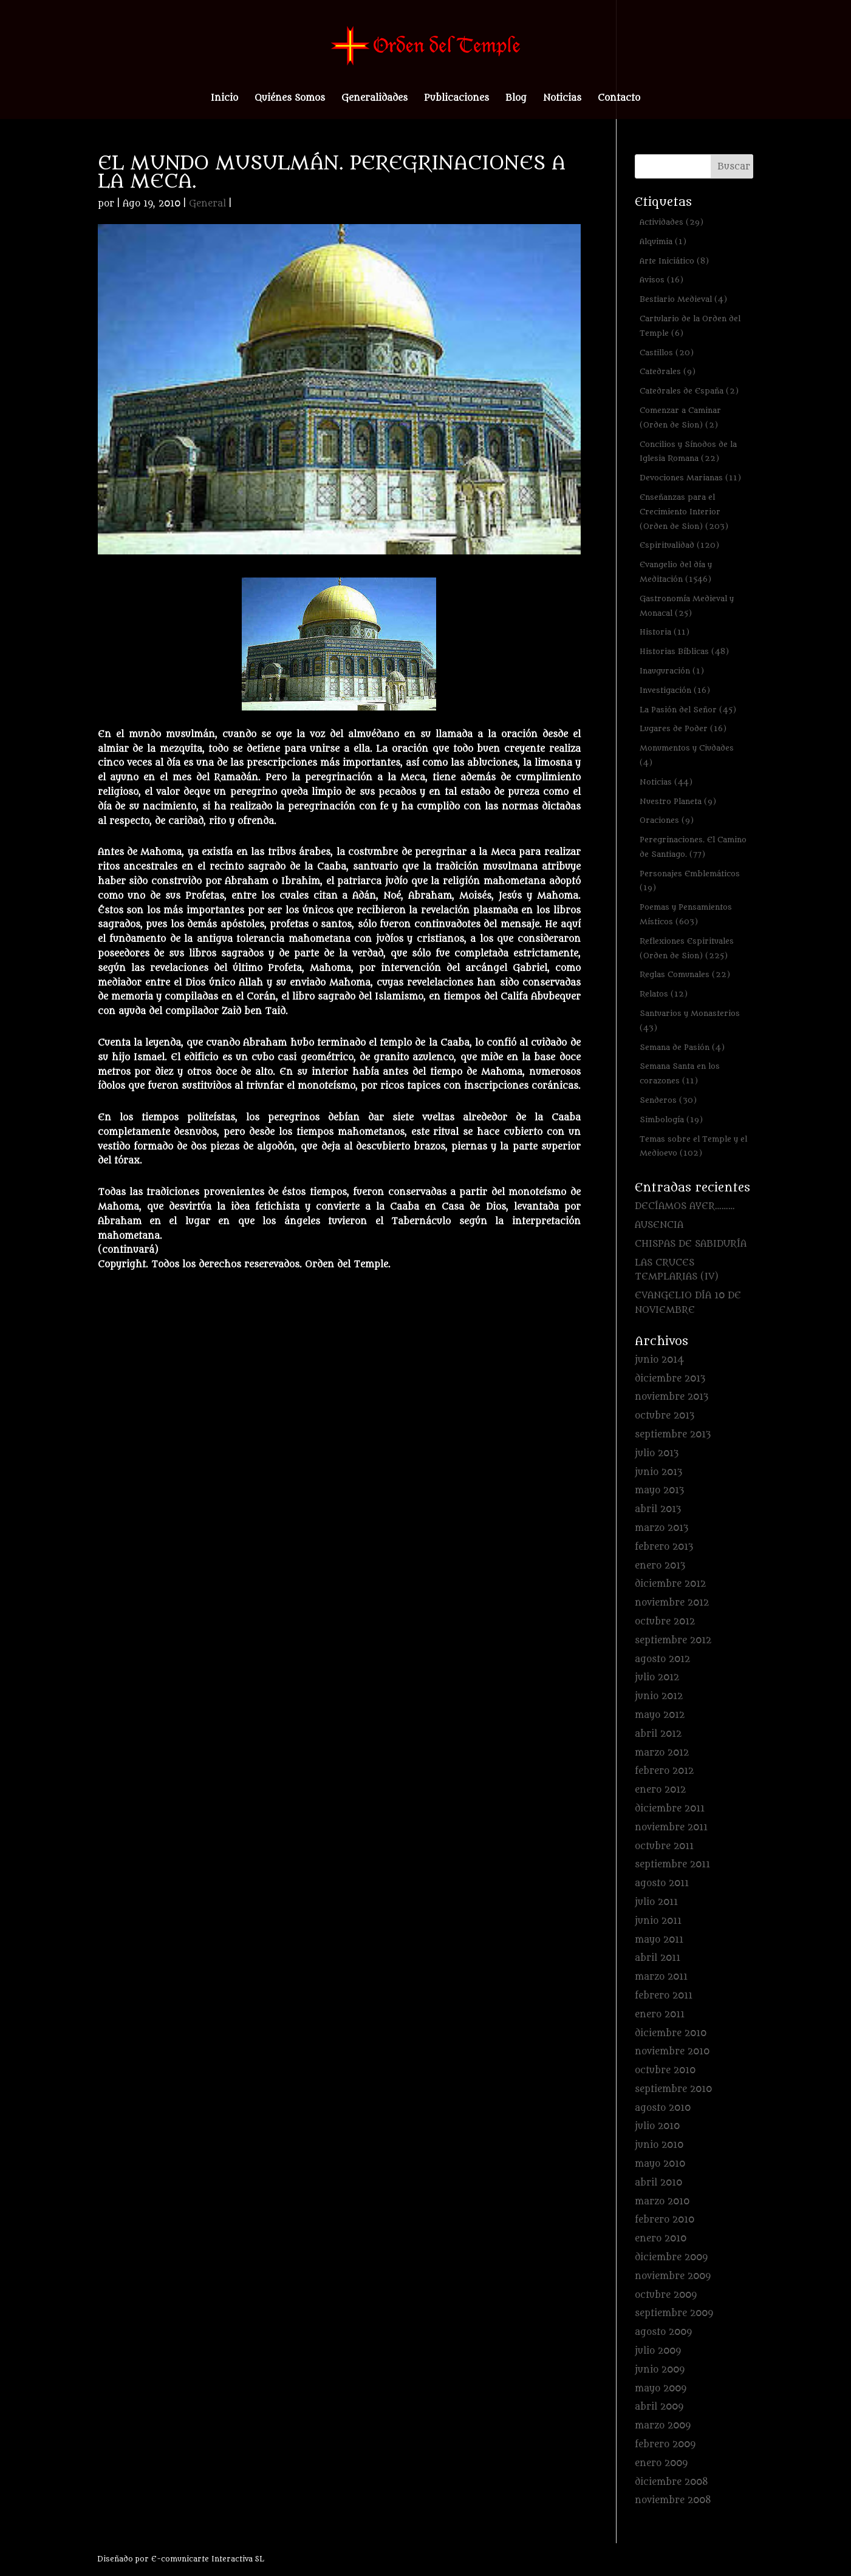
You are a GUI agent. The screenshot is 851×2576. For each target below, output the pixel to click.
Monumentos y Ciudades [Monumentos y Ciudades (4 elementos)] (687, 755)
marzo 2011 (661, 1977)
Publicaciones (456, 98)
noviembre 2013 (671, 1397)
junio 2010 (659, 2145)
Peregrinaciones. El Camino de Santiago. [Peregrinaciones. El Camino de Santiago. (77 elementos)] (693, 847)
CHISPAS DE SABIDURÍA (691, 1244)
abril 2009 (659, 2407)
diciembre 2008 (671, 2482)
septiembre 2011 (672, 1864)
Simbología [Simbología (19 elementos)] (671, 1119)
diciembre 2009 (671, 2257)
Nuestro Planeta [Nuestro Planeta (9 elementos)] (678, 801)
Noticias (562, 98)
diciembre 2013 (670, 1379)
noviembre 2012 (672, 1603)
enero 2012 (660, 1790)
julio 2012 (657, 1677)
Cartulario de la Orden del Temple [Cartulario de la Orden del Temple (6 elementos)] (690, 326)
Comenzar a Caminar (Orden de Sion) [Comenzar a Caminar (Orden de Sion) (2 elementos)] (680, 417)
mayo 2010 (660, 2164)
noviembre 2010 (672, 2051)
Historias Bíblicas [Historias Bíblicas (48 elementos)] (684, 651)
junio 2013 (658, 1472)
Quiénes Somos (290, 98)
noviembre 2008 (673, 2500)
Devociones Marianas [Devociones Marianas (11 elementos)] (690, 477)
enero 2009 (661, 2463)
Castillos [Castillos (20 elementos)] (667, 352)
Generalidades (374, 98)
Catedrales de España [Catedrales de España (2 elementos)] (689, 390)
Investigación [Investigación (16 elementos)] (675, 690)
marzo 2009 (663, 2426)
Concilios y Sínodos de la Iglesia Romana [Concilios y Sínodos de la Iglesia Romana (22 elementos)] (688, 451)
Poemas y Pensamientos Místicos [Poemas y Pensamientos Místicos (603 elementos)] (686, 914)
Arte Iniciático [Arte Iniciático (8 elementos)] (674, 260)
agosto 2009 (663, 2332)
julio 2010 (657, 2126)
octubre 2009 (666, 2295)
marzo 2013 (661, 1528)
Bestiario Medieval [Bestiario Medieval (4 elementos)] (683, 299)
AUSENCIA (659, 1225)
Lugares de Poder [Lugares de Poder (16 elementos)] (683, 728)
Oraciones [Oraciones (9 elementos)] (667, 820)
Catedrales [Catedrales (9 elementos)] (667, 371)
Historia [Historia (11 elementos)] (664, 631)
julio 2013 (656, 1453)
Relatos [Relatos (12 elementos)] (664, 993)
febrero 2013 (664, 1547)
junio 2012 (659, 1696)
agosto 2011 (662, 1883)
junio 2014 (659, 1360)
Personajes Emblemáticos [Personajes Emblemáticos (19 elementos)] (690, 881)
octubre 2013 (664, 1416)
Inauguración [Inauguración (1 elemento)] (672, 670)
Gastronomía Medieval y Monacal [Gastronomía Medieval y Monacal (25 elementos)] (687, 606)
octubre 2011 (664, 1846)
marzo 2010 (662, 2201)
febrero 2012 (664, 1771)
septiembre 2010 (673, 2089)
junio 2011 (658, 1921)
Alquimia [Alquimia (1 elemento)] (663, 241)
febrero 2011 (663, 1996)
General (207, 204)
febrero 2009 (665, 2444)
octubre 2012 (665, 1622)
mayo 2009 (660, 2388)
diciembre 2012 (670, 1584)
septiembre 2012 (673, 1640)
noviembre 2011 (671, 1827)
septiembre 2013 (673, 1434)
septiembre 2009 (674, 2313)
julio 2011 (656, 1902)
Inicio (224, 98)
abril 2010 (658, 2183)
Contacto (619, 98)
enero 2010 (660, 2239)
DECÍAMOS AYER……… (685, 1206)
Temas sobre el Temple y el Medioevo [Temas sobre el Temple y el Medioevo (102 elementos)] (693, 1146)
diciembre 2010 (670, 2033)
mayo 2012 (660, 1715)
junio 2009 (660, 2370)
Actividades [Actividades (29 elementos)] (671, 222)
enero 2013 (660, 1566)
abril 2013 (658, 1509)
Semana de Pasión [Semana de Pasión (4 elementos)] (682, 1047)
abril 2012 (658, 1734)
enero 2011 (660, 2014)
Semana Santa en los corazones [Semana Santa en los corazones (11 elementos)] (680, 1073)
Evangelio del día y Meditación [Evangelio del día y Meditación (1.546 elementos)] (676, 572)
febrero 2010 (664, 2220)
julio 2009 (658, 2351)
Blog (516, 98)
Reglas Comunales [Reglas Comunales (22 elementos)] (685, 974)
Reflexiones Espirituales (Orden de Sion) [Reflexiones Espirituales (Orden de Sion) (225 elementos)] (687, 948)
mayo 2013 (659, 1490)
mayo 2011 (659, 1940)
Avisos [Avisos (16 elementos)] (661, 279)
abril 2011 (657, 1958)
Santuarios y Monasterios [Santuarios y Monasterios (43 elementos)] (690, 1020)
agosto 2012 (662, 1659)
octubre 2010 (665, 2070)
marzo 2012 (662, 1753)
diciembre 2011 (670, 1809)
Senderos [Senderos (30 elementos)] (668, 1100)
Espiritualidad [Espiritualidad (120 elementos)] (679, 545)
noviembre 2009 (673, 2276)
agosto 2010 (663, 2108)
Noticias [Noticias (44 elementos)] (666, 781)
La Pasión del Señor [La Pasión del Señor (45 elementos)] (688, 709)
